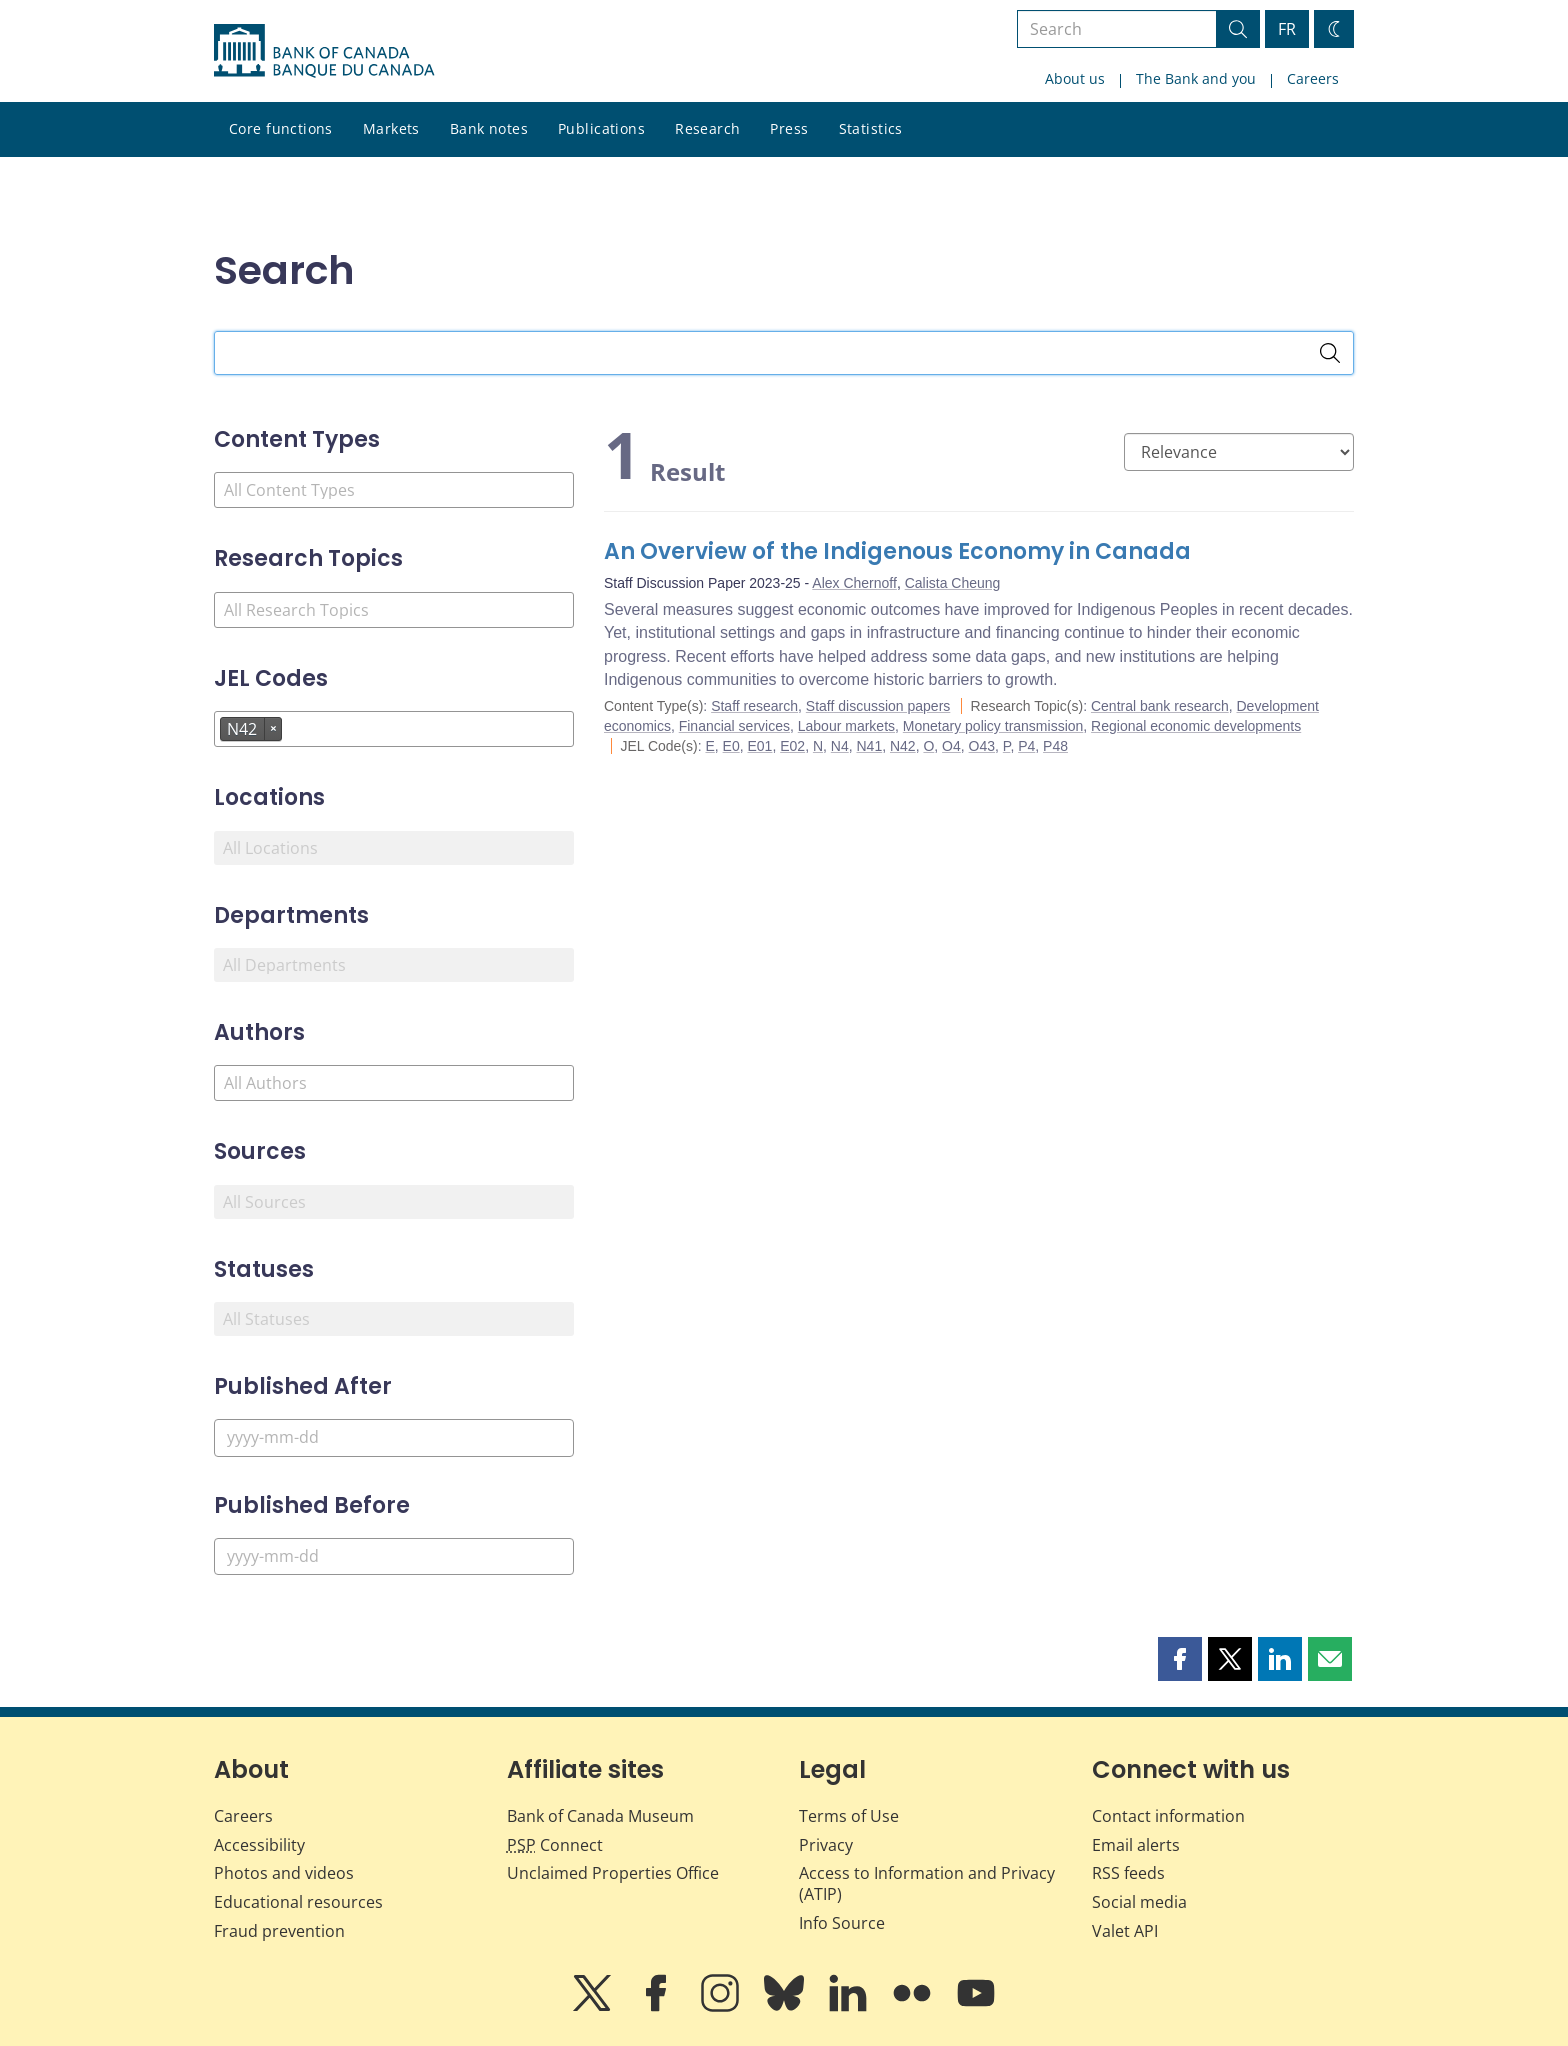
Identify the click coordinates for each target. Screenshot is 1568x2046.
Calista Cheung (953, 583)
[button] (1180, 1659)
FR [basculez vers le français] (1287, 29)
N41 (870, 746)
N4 (840, 746)
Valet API (1125, 1931)
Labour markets (846, 726)
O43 (982, 746)
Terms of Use (849, 1816)
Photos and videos (284, 1873)
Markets (391, 128)
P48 (1055, 746)
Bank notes (489, 128)
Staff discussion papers (878, 706)
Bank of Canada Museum (600, 1816)
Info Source (842, 1923)
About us (1075, 78)
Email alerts (1136, 1845)
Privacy (826, 1845)
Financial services (734, 726)
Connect (555, 1845)
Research (707, 128)
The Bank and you (1196, 78)
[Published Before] (394, 1556)
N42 (903, 746)
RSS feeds (1128, 1873)
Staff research (754, 706)
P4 (1026, 746)
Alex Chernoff (854, 583)
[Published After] (394, 1437)
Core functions (281, 128)
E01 (760, 746)
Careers (1313, 78)
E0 (731, 746)
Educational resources (298, 1902)
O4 (951, 746)
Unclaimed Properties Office (613, 1873)
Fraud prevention (279, 1931)
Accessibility (259, 1845)
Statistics (871, 128)
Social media (1139, 1902)
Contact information (1168, 1816)
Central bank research (1160, 706)
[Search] (1330, 353)
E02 (792, 746)
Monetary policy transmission (993, 726)
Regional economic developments (1196, 726)
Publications (601, 128)
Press (789, 128)
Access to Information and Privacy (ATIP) (927, 1883)
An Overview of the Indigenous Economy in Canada (897, 551)
